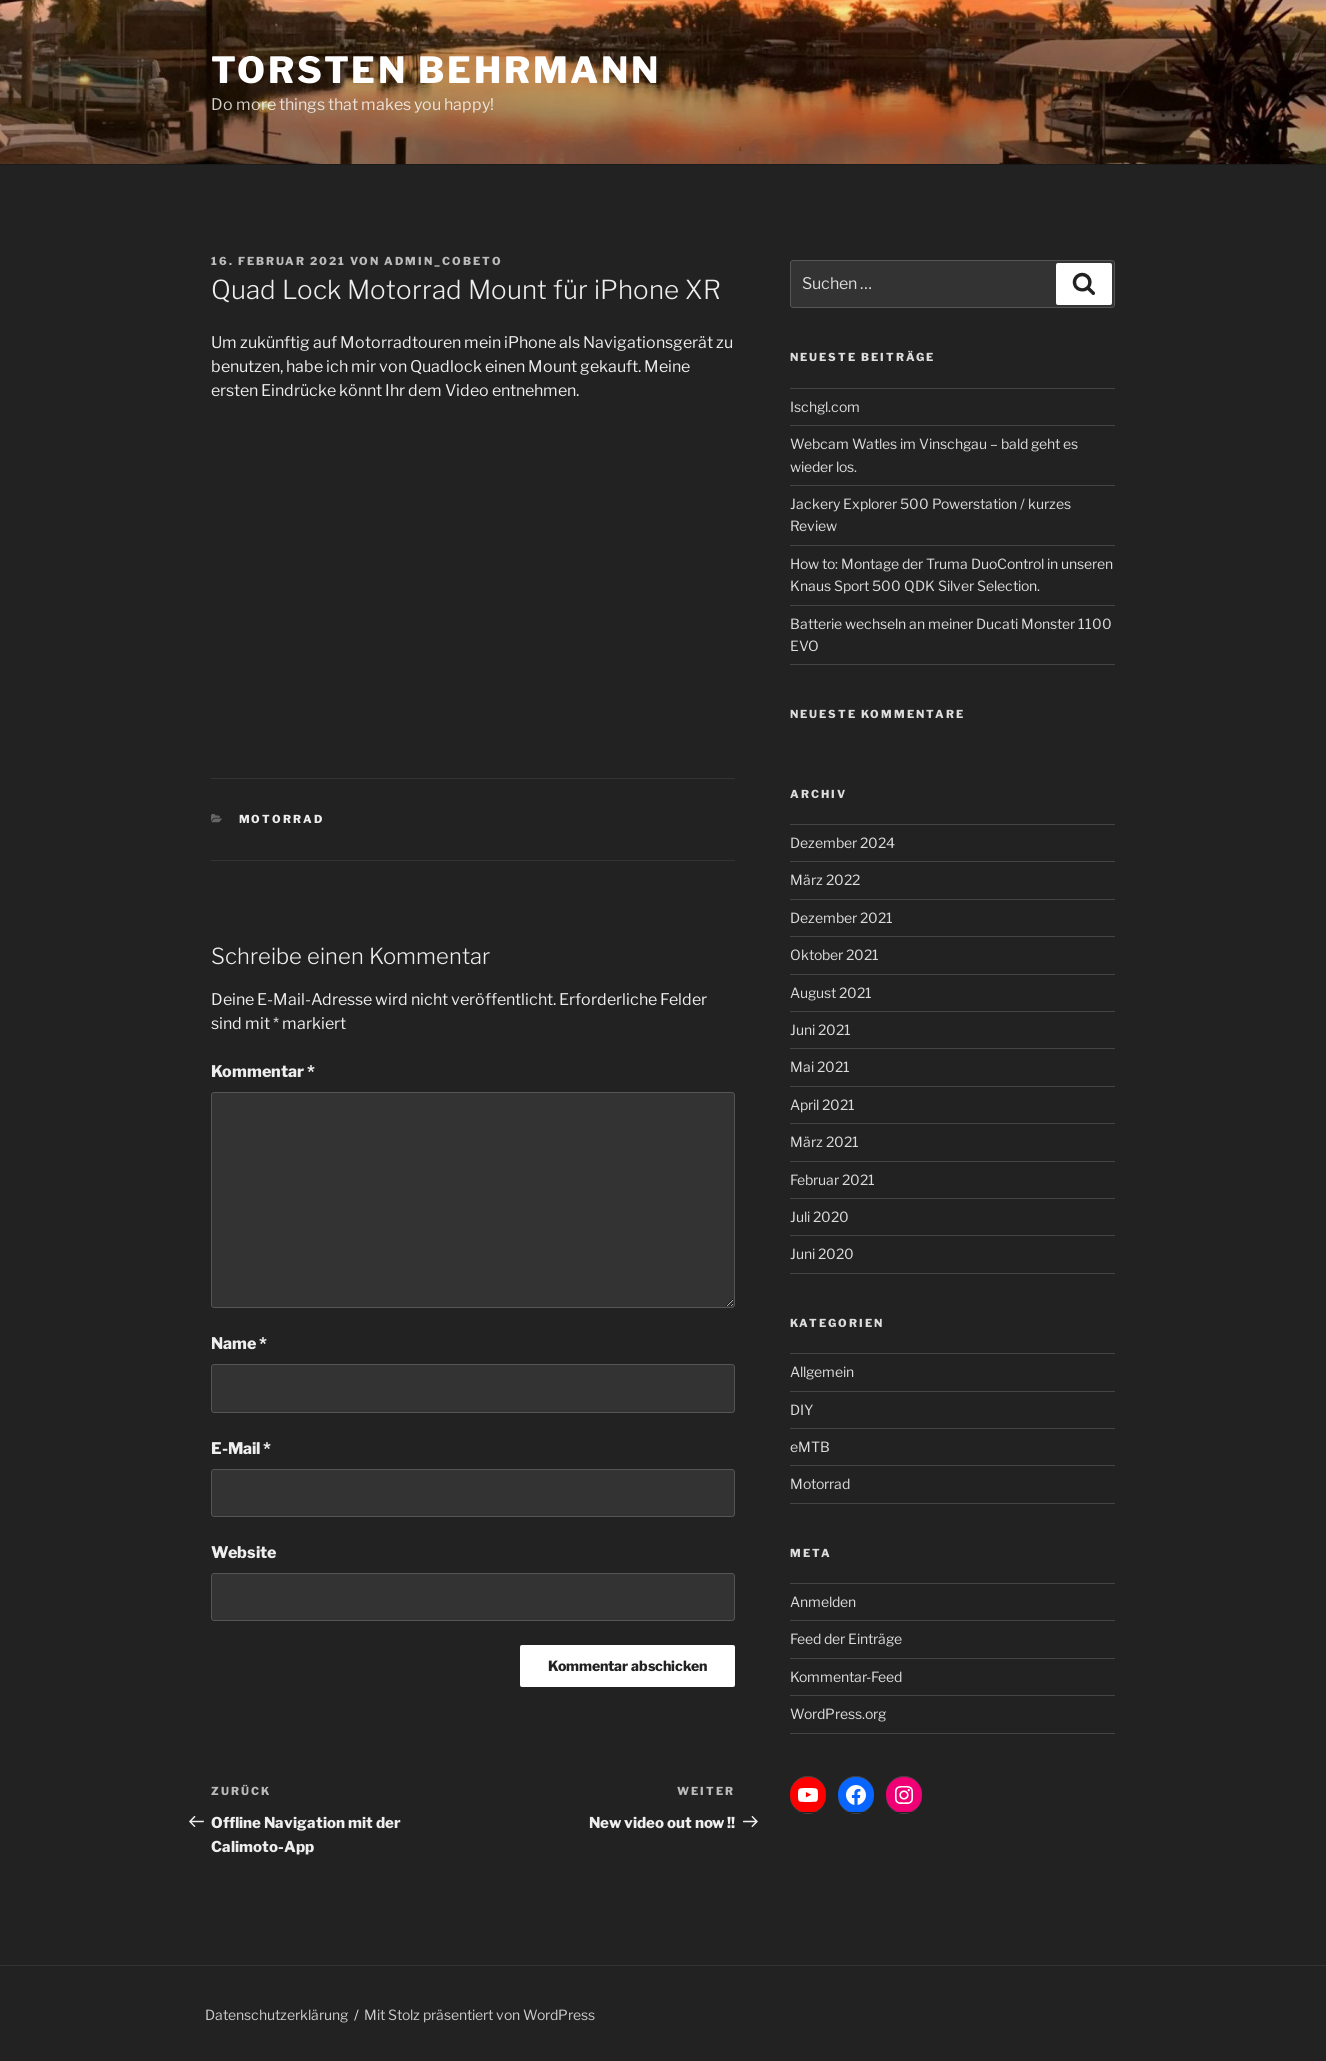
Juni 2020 (822, 1253)
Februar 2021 (832, 1179)
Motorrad (282, 819)
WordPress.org (838, 1713)
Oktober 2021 (834, 954)
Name (239, 1343)
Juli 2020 (819, 1216)
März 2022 (825, 879)
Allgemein (822, 1371)
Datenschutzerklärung (276, 2014)
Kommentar (263, 1071)
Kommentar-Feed (846, 1676)
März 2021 (824, 1141)
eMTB (810, 1446)
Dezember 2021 (841, 917)
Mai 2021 (820, 1066)
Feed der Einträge (846, 1638)
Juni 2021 (820, 1029)
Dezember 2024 (842, 842)
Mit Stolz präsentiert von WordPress (479, 2014)
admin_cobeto (443, 261)
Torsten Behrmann (436, 70)
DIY (801, 1409)
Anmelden (823, 1601)
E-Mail (241, 1448)
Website (243, 1552)
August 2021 (831, 992)
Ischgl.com (825, 406)
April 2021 (822, 1104)
